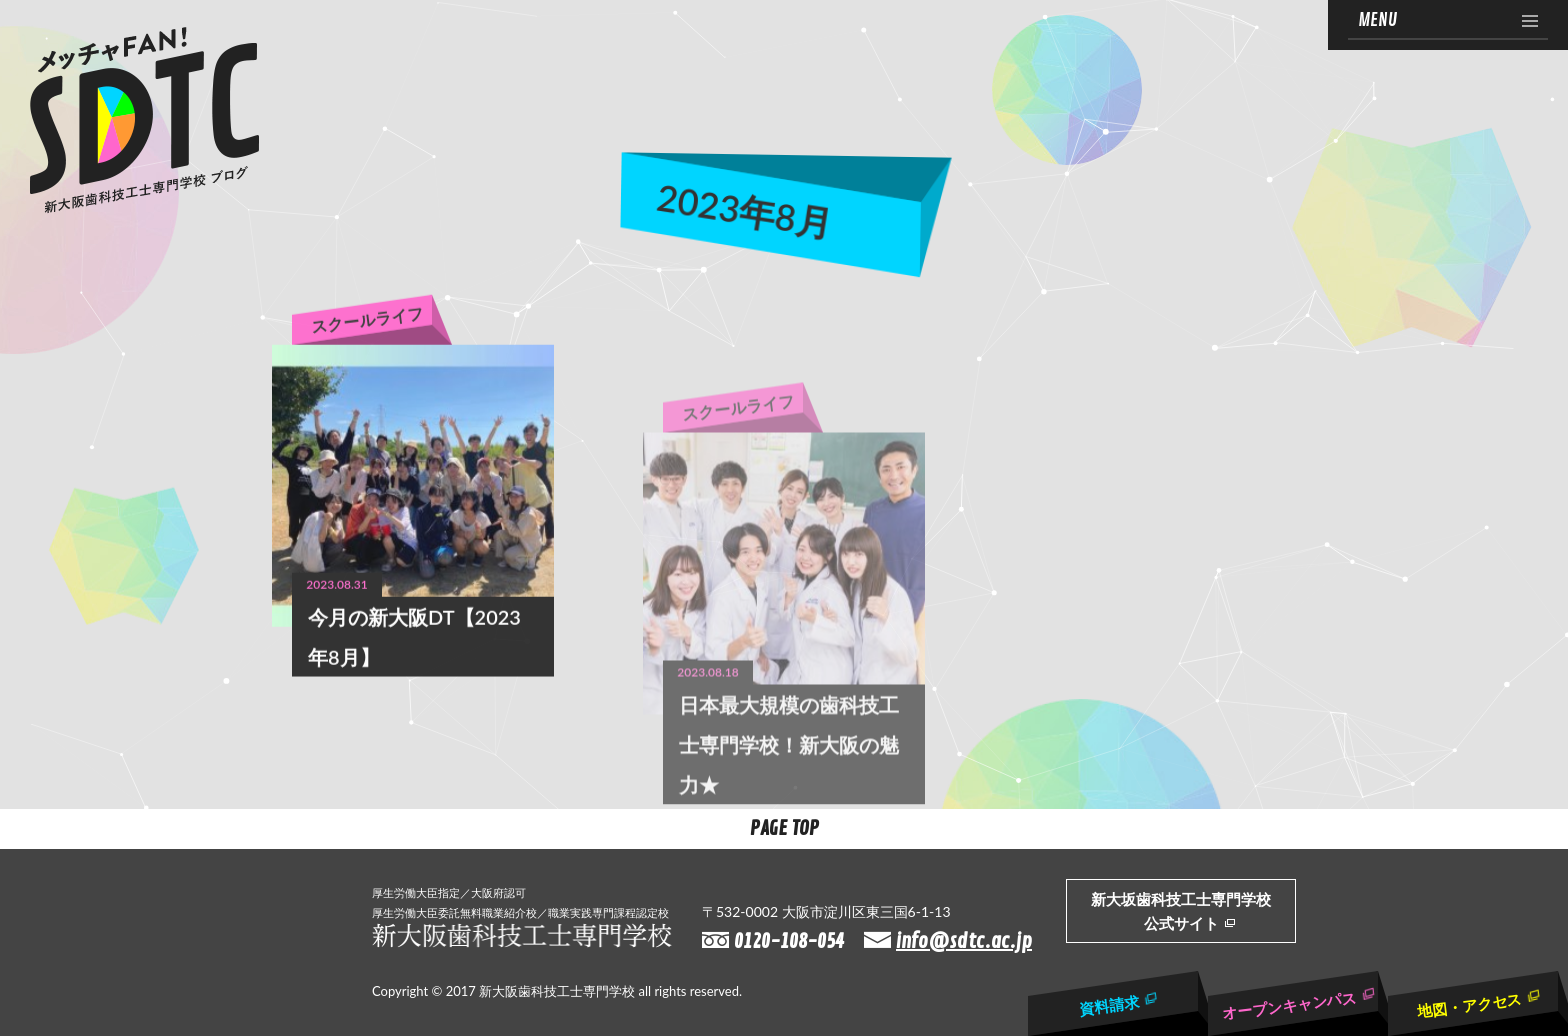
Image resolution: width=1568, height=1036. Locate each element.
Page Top (784, 828)
